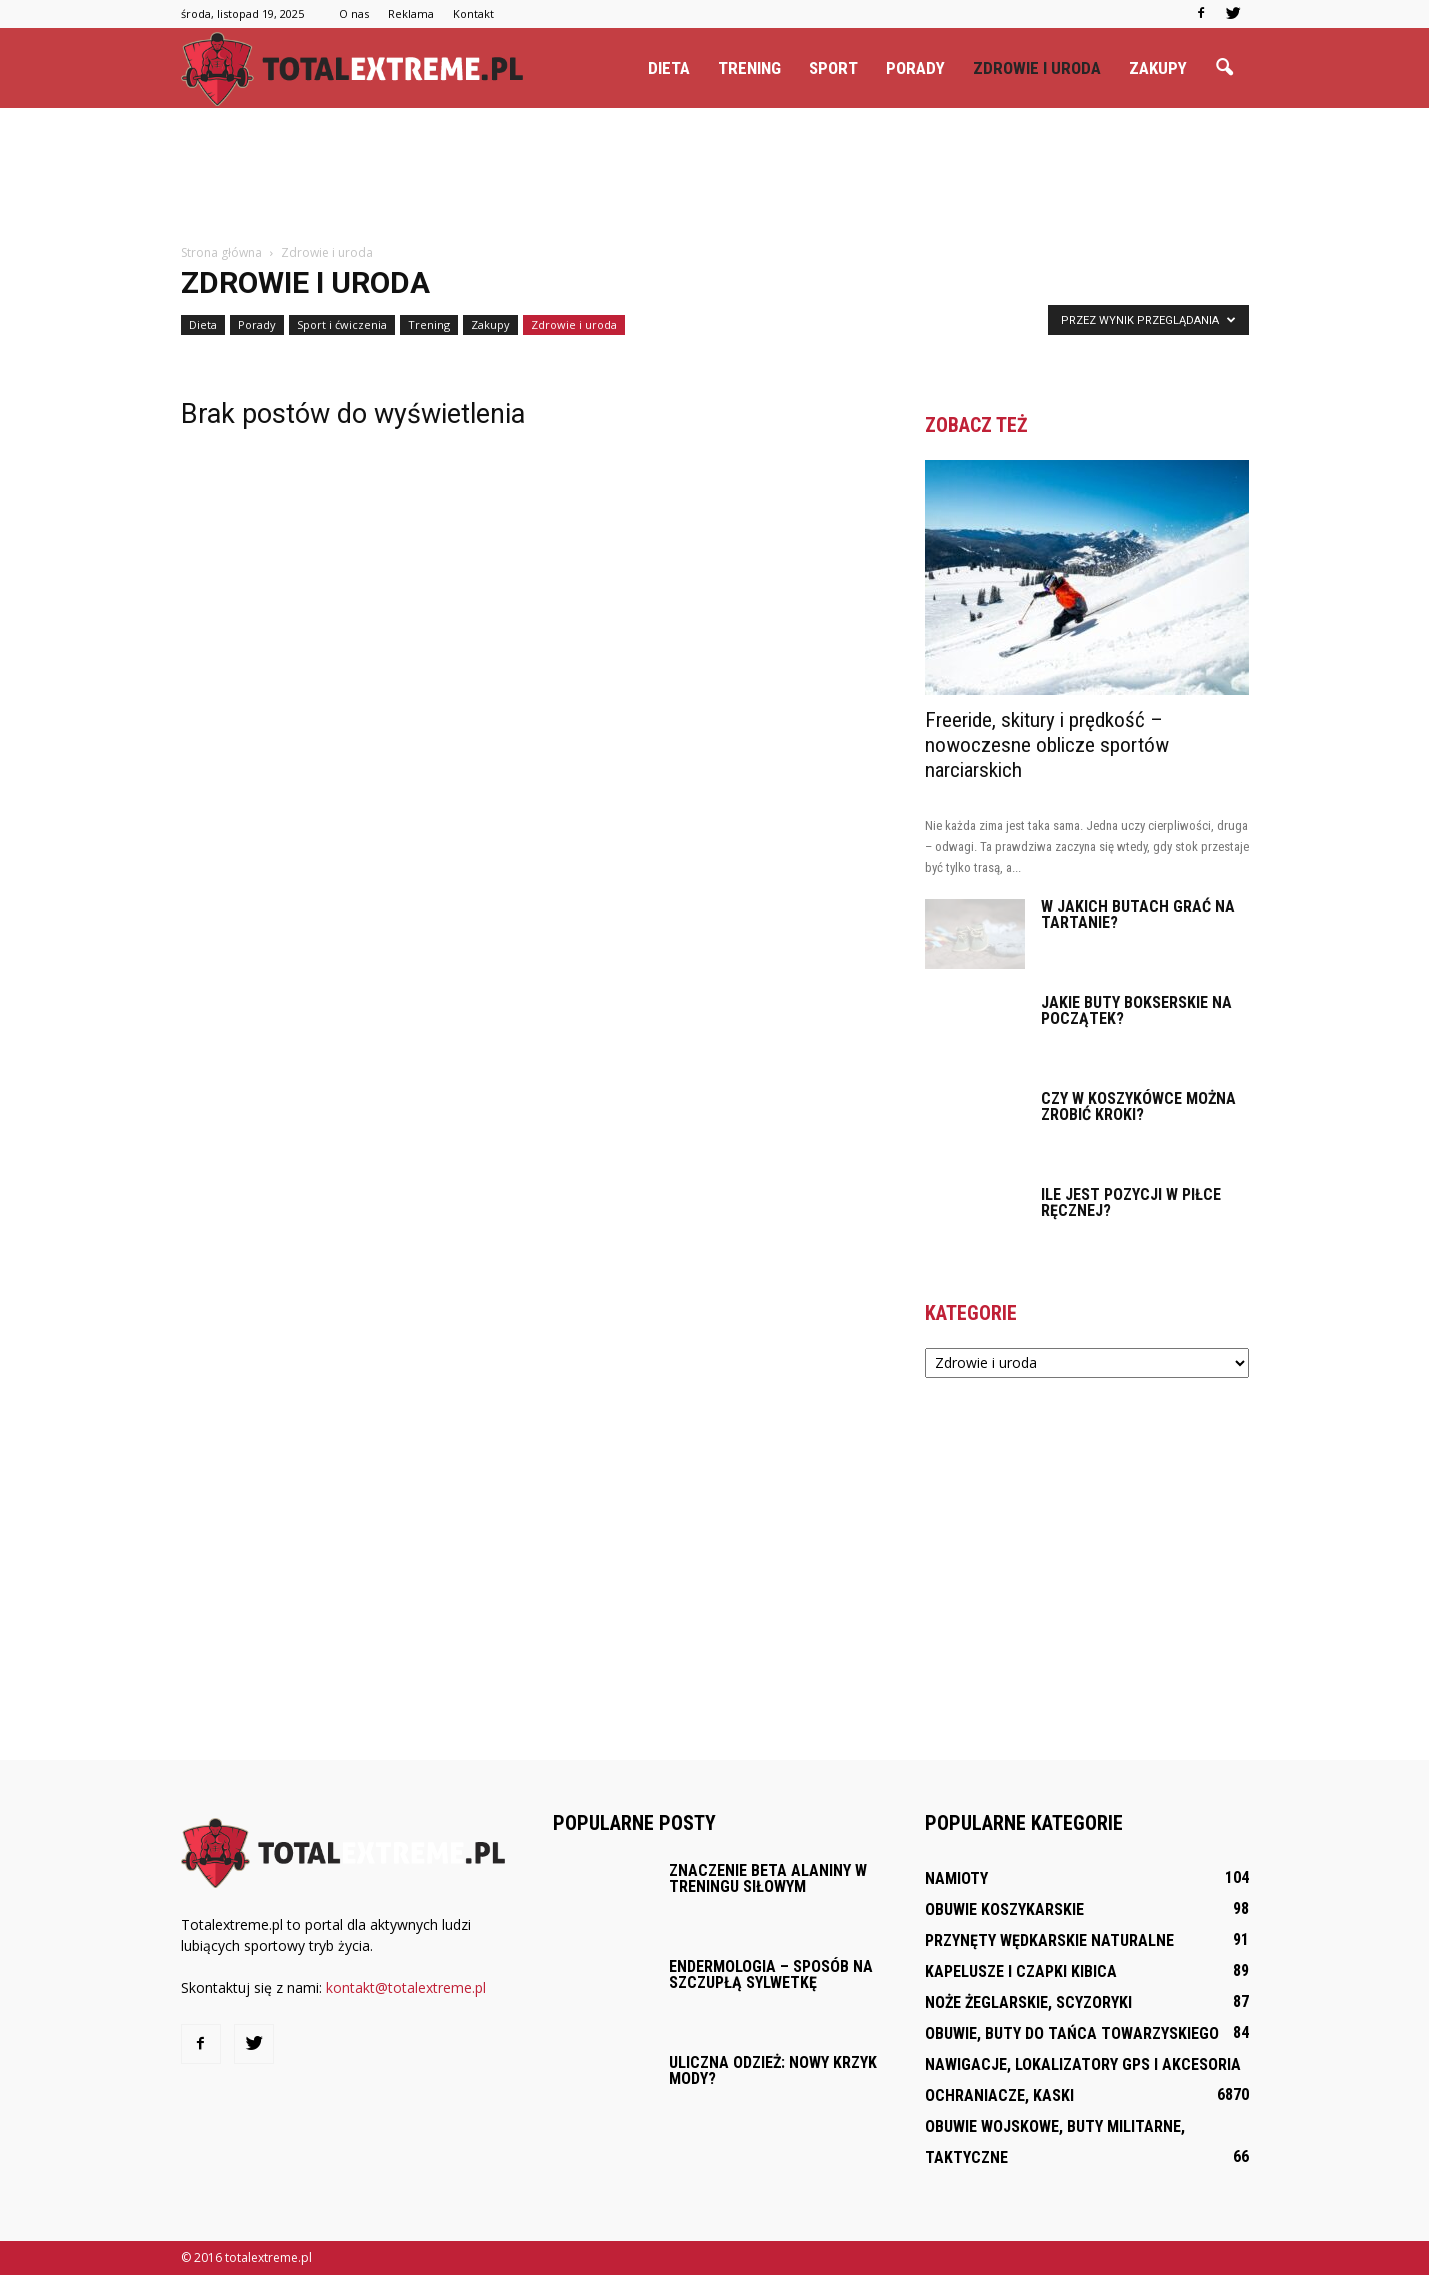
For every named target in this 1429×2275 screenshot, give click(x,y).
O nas (354, 13)
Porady (915, 68)
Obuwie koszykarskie (1004, 1909)
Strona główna (221, 252)
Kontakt (473, 13)
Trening (749, 68)
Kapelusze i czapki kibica (1021, 1971)
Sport (833, 68)
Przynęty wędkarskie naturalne (1049, 1940)
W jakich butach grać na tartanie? (1138, 914)
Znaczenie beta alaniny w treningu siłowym (768, 1878)
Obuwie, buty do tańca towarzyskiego (1072, 2033)
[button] (1225, 68)
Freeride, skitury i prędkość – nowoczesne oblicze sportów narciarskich (1047, 745)
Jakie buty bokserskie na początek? (1136, 1010)
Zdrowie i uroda (1037, 68)
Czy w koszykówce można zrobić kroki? (1138, 1106)
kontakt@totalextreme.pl (406, 1987)
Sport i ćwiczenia (342, 324)
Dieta (669, 68)
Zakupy (1158, 68)
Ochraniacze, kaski (999, 2095)
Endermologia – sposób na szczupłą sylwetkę (771, 1974)
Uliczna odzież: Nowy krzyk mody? (773, 2070)
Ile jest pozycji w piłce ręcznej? (1131, 1202)
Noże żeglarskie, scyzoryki (1028, 2002)
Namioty (956, 1878)
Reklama (411, 13)
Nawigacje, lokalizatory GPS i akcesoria (1083, 2064)
